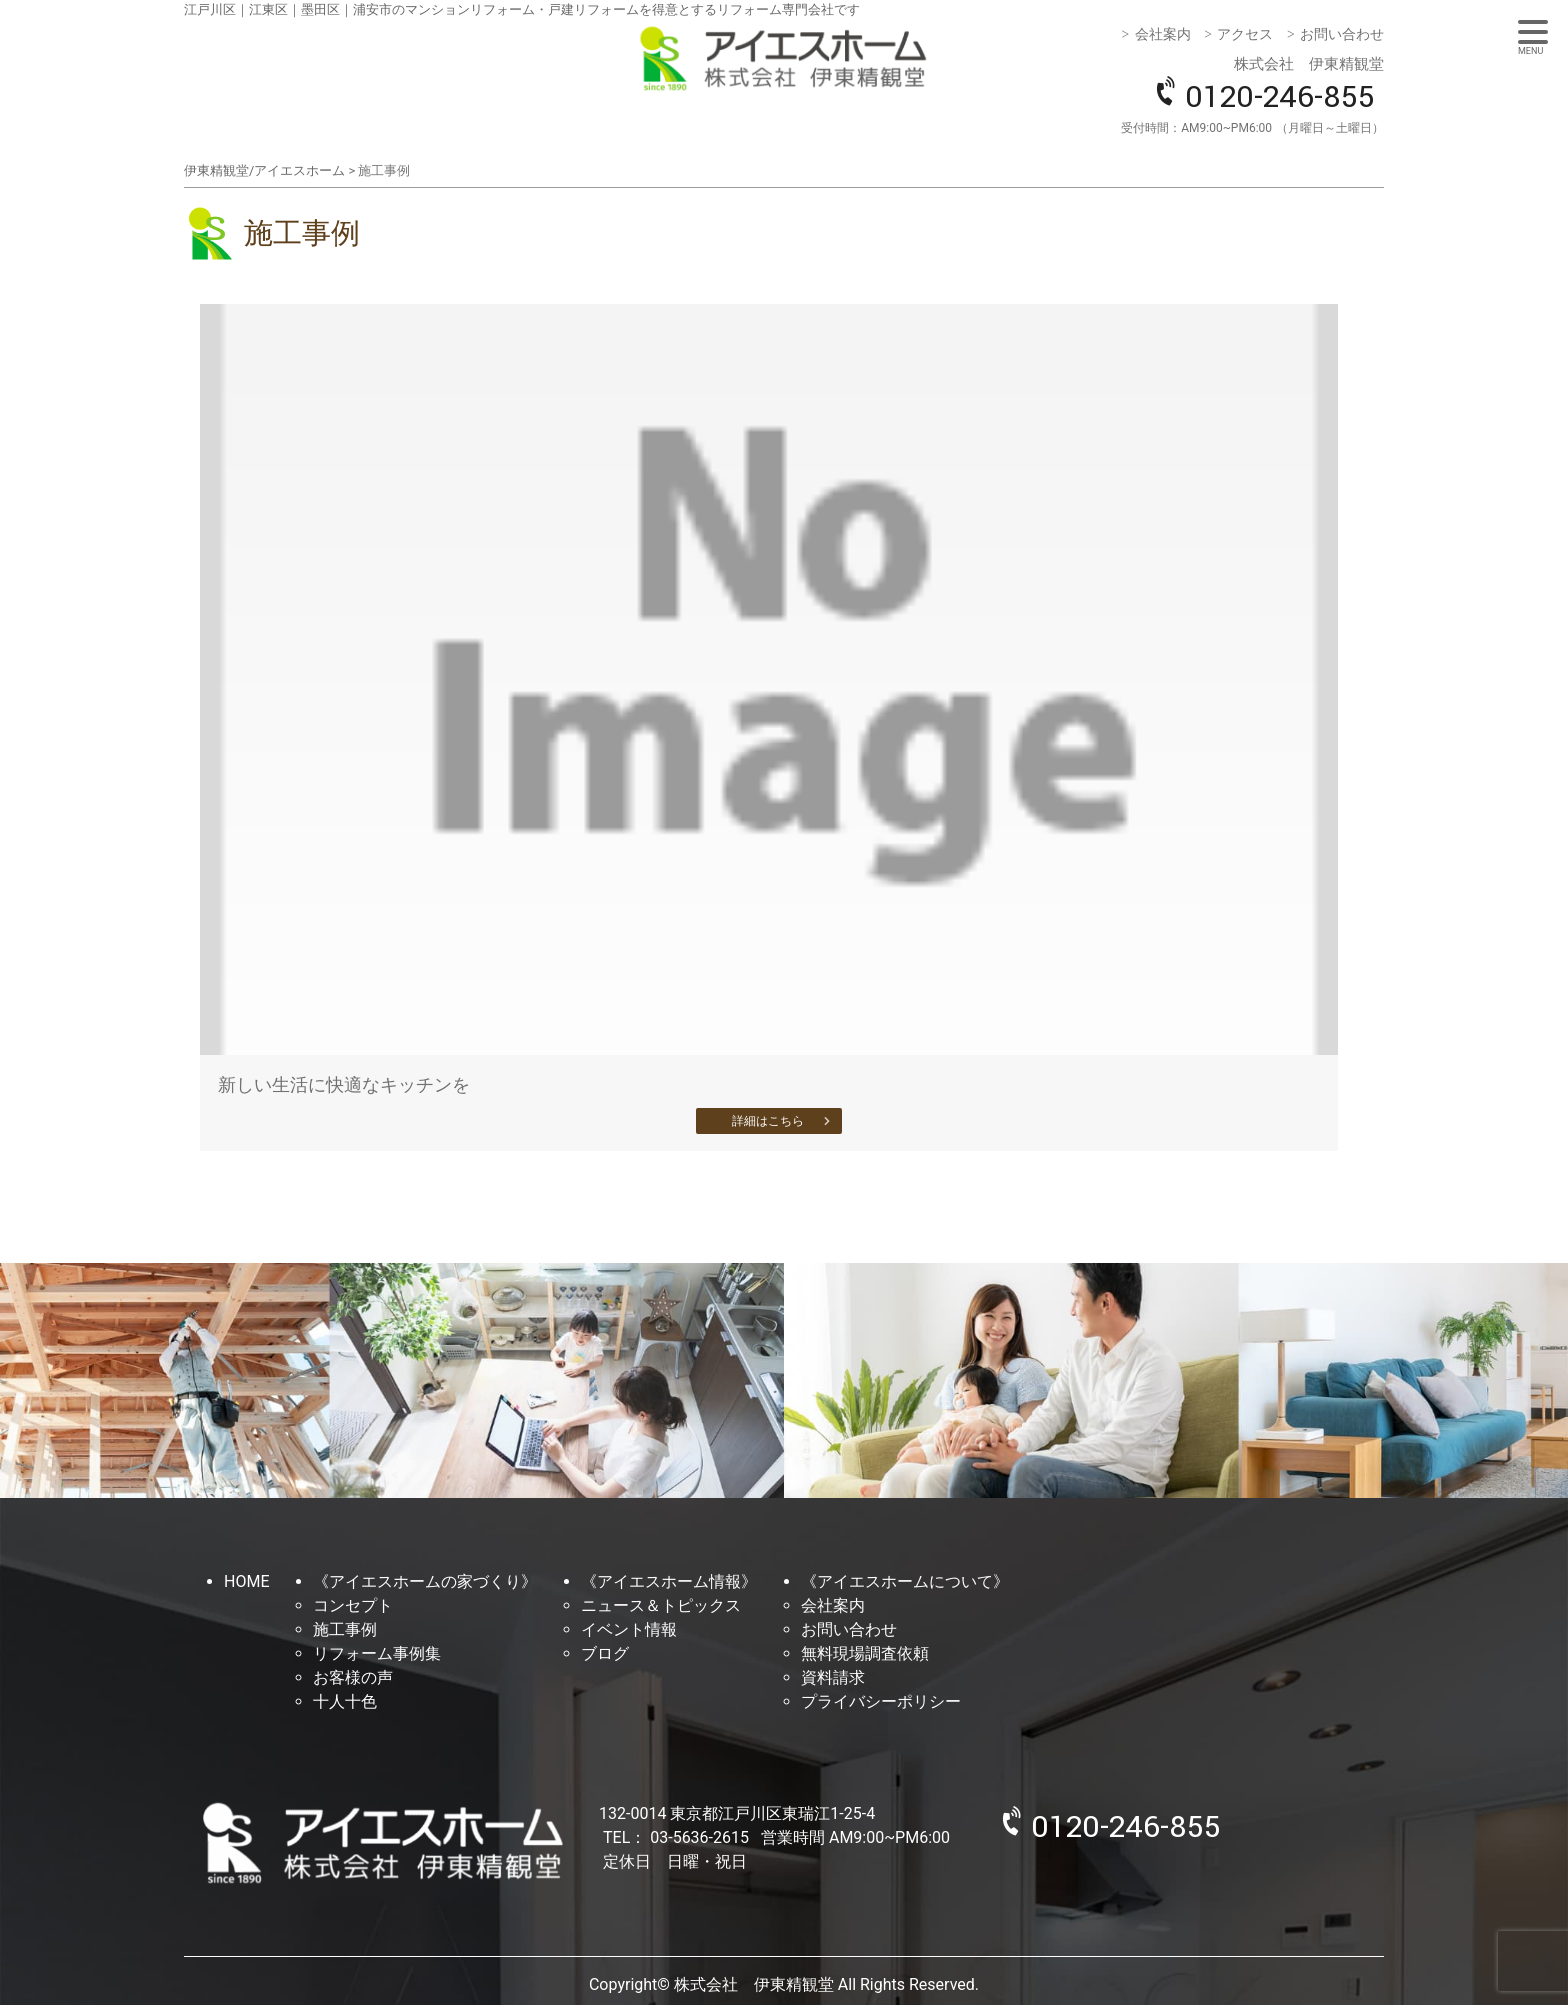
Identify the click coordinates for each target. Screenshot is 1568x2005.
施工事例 (345, 1629)
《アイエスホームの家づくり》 (425, 1581)
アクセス (1245, 34)
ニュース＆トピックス (661, 1605)
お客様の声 (353, 1677)
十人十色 (345, 1701)
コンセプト (353, 1605)
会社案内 (1163, 34)
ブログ (605, 1653)
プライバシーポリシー (881, 1701)
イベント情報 (629, 1629)
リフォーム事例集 (377, 1653)
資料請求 (833, 1677)
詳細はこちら (768, 1121)
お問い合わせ (1342, 34)
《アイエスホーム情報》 (669, 1581)
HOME (246, 1581)
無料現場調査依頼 (865, 1653)
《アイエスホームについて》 (905, 1581)
